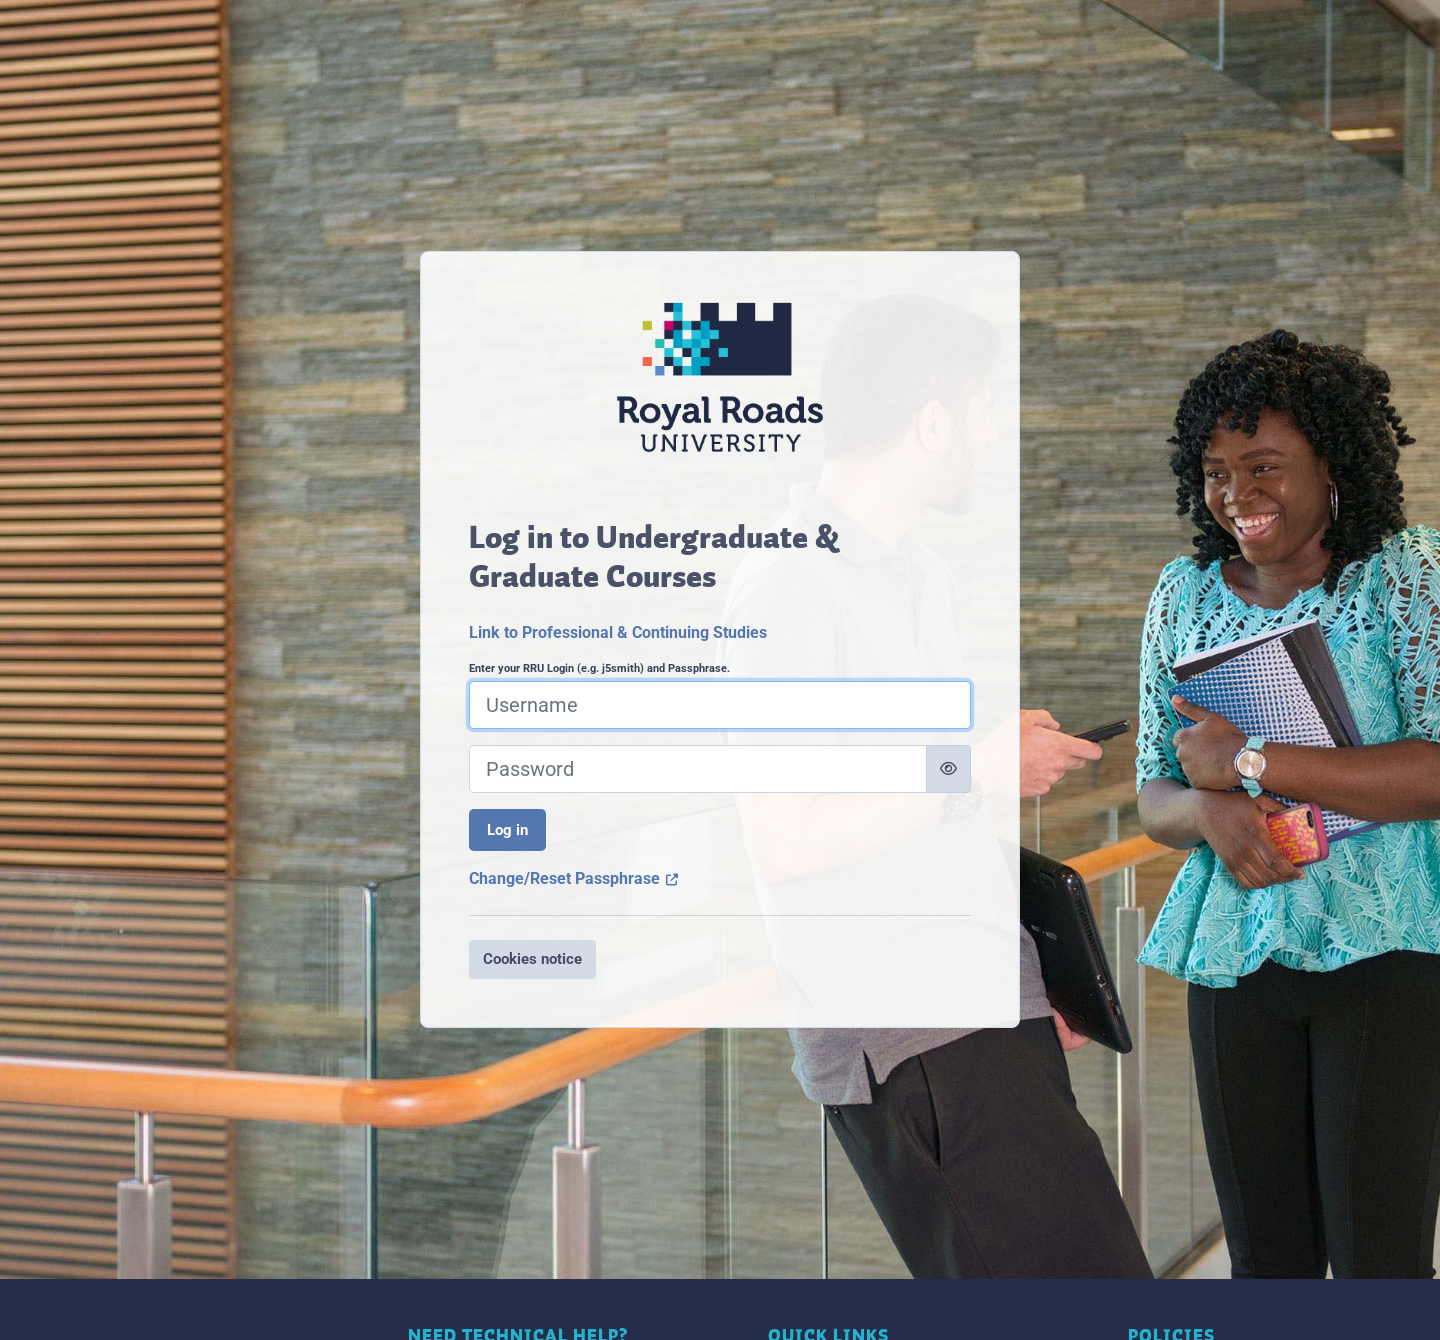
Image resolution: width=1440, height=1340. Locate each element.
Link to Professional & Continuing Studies (618, 632)
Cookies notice (532, 959)
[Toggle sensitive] (948, 769)
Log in (507, 830)
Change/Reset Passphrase (574, 878)
